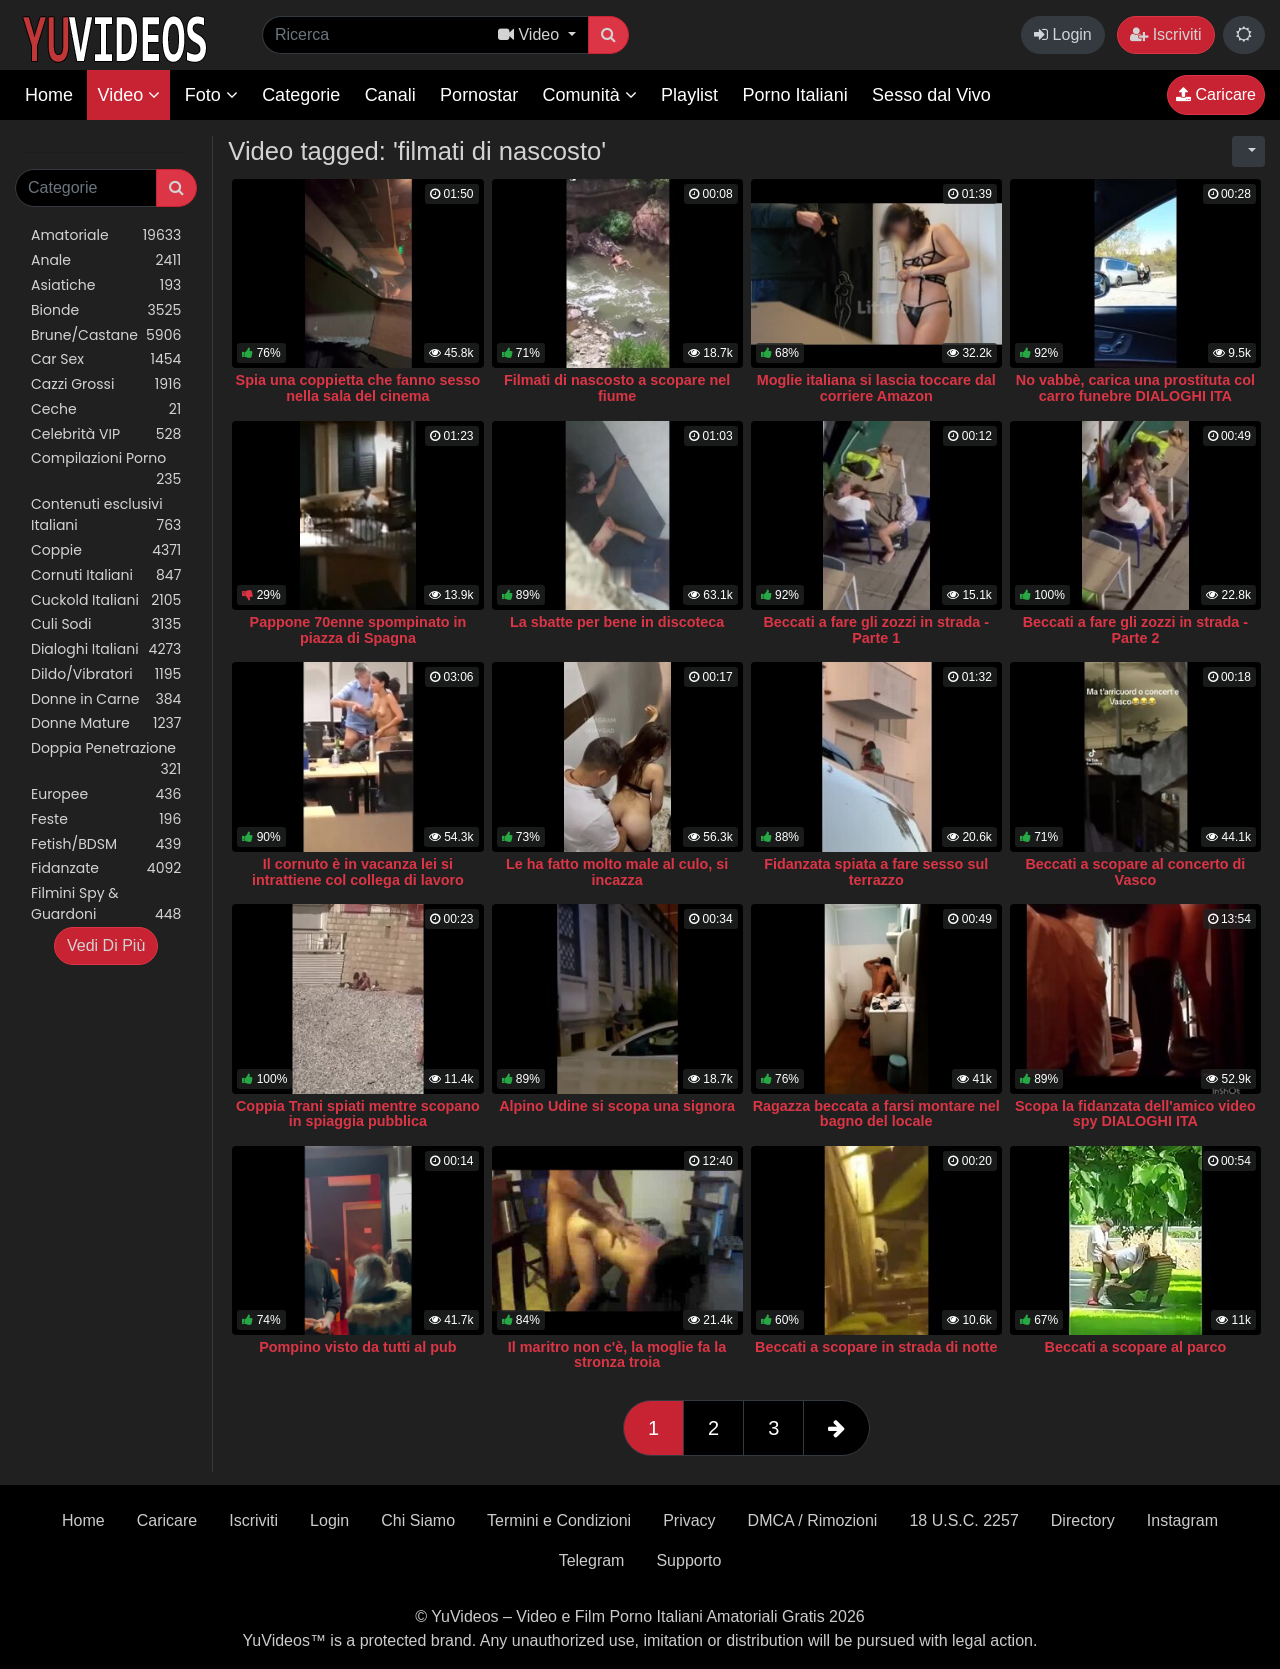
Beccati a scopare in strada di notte (876, 1347)
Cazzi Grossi (106, 384)
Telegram (592, 1560)
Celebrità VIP (106, 434)
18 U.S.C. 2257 (963, 1520)
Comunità (590, 95)
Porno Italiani (795, 95)
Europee (106, 794)
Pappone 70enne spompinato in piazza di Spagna (358, 630)
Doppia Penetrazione (106, 759)
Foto (211, 95)
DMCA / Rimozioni (813, 1520)
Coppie (106, 550)
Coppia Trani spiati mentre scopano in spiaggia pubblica (358, 1114)
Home (49, 95)
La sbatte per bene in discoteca (617, 622)
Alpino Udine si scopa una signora (617, 1106)
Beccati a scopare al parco (1136, 1347)
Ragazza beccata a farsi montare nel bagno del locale (876, 1114)
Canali (390, 95)
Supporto (688, 1560)
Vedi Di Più (106, 945)
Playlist (689, 95)
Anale (106, 260)
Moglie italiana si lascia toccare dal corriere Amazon (876, 388)
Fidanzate (106, 868)
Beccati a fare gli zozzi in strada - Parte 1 (876, 630)
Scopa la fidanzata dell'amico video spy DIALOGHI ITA (1135, 1114)
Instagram (1182, 1520)
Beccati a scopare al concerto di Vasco (1135, 872)
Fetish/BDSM (106, 844)
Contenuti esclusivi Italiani (106, 515)
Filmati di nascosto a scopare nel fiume (617, 388)
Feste (106, 819)
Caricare (1216, 94)
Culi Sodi (106, 624)
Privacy (689, 1520)
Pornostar (479, 95)
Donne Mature (106, 723)
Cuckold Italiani (106, 600)
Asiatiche (106, 285)
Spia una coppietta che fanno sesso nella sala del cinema (358, 388)
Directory (1083, 1520)
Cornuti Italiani (106, 575)
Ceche (106, 409)
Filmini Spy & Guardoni (106, 904)
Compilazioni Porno (106, 469)
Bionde (106, 310)
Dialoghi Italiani (106, 649)
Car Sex (106, 359)
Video (128, 95)
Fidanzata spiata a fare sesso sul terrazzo (876, 872)
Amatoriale (106, 235)
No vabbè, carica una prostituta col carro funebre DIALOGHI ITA (1135, 388)
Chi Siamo (418, 1520)
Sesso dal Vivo (931, 95)
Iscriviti (1165, 34)
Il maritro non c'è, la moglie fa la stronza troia (617, 1355)
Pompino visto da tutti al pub (357, 1347)
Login (1063, 34)
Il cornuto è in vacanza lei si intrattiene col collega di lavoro (358, 872)
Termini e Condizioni (559, 1520)
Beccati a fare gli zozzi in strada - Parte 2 (1136, 630)
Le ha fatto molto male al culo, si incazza (617, 872)
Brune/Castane (106, 335)
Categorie (301, 95)
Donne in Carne (106, 699)
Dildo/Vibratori (106, 674)
